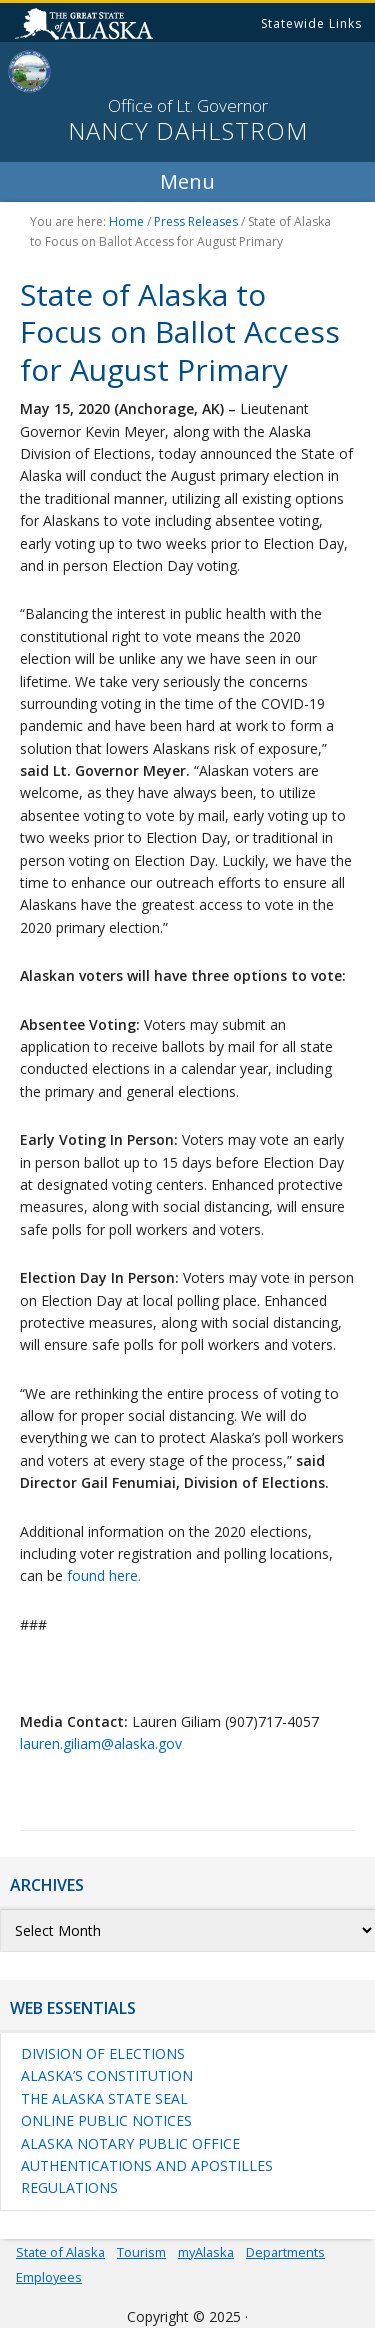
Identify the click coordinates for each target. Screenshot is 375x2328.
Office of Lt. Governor (188, 105)
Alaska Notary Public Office (130, 2143)
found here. (104, 1575)
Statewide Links (311, 23)
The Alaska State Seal (104, 2098)
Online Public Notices (106, 2120)
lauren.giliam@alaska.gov (101, 1743)
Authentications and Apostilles (147, 2165)
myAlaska (206, 2252)
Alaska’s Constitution (107, 2075)
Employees (49, 2277)
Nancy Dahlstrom (188, 131)
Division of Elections (103, 2053)
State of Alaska (87, 26)
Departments (285, 2252)
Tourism (141, 2252)
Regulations (69, 2187)
